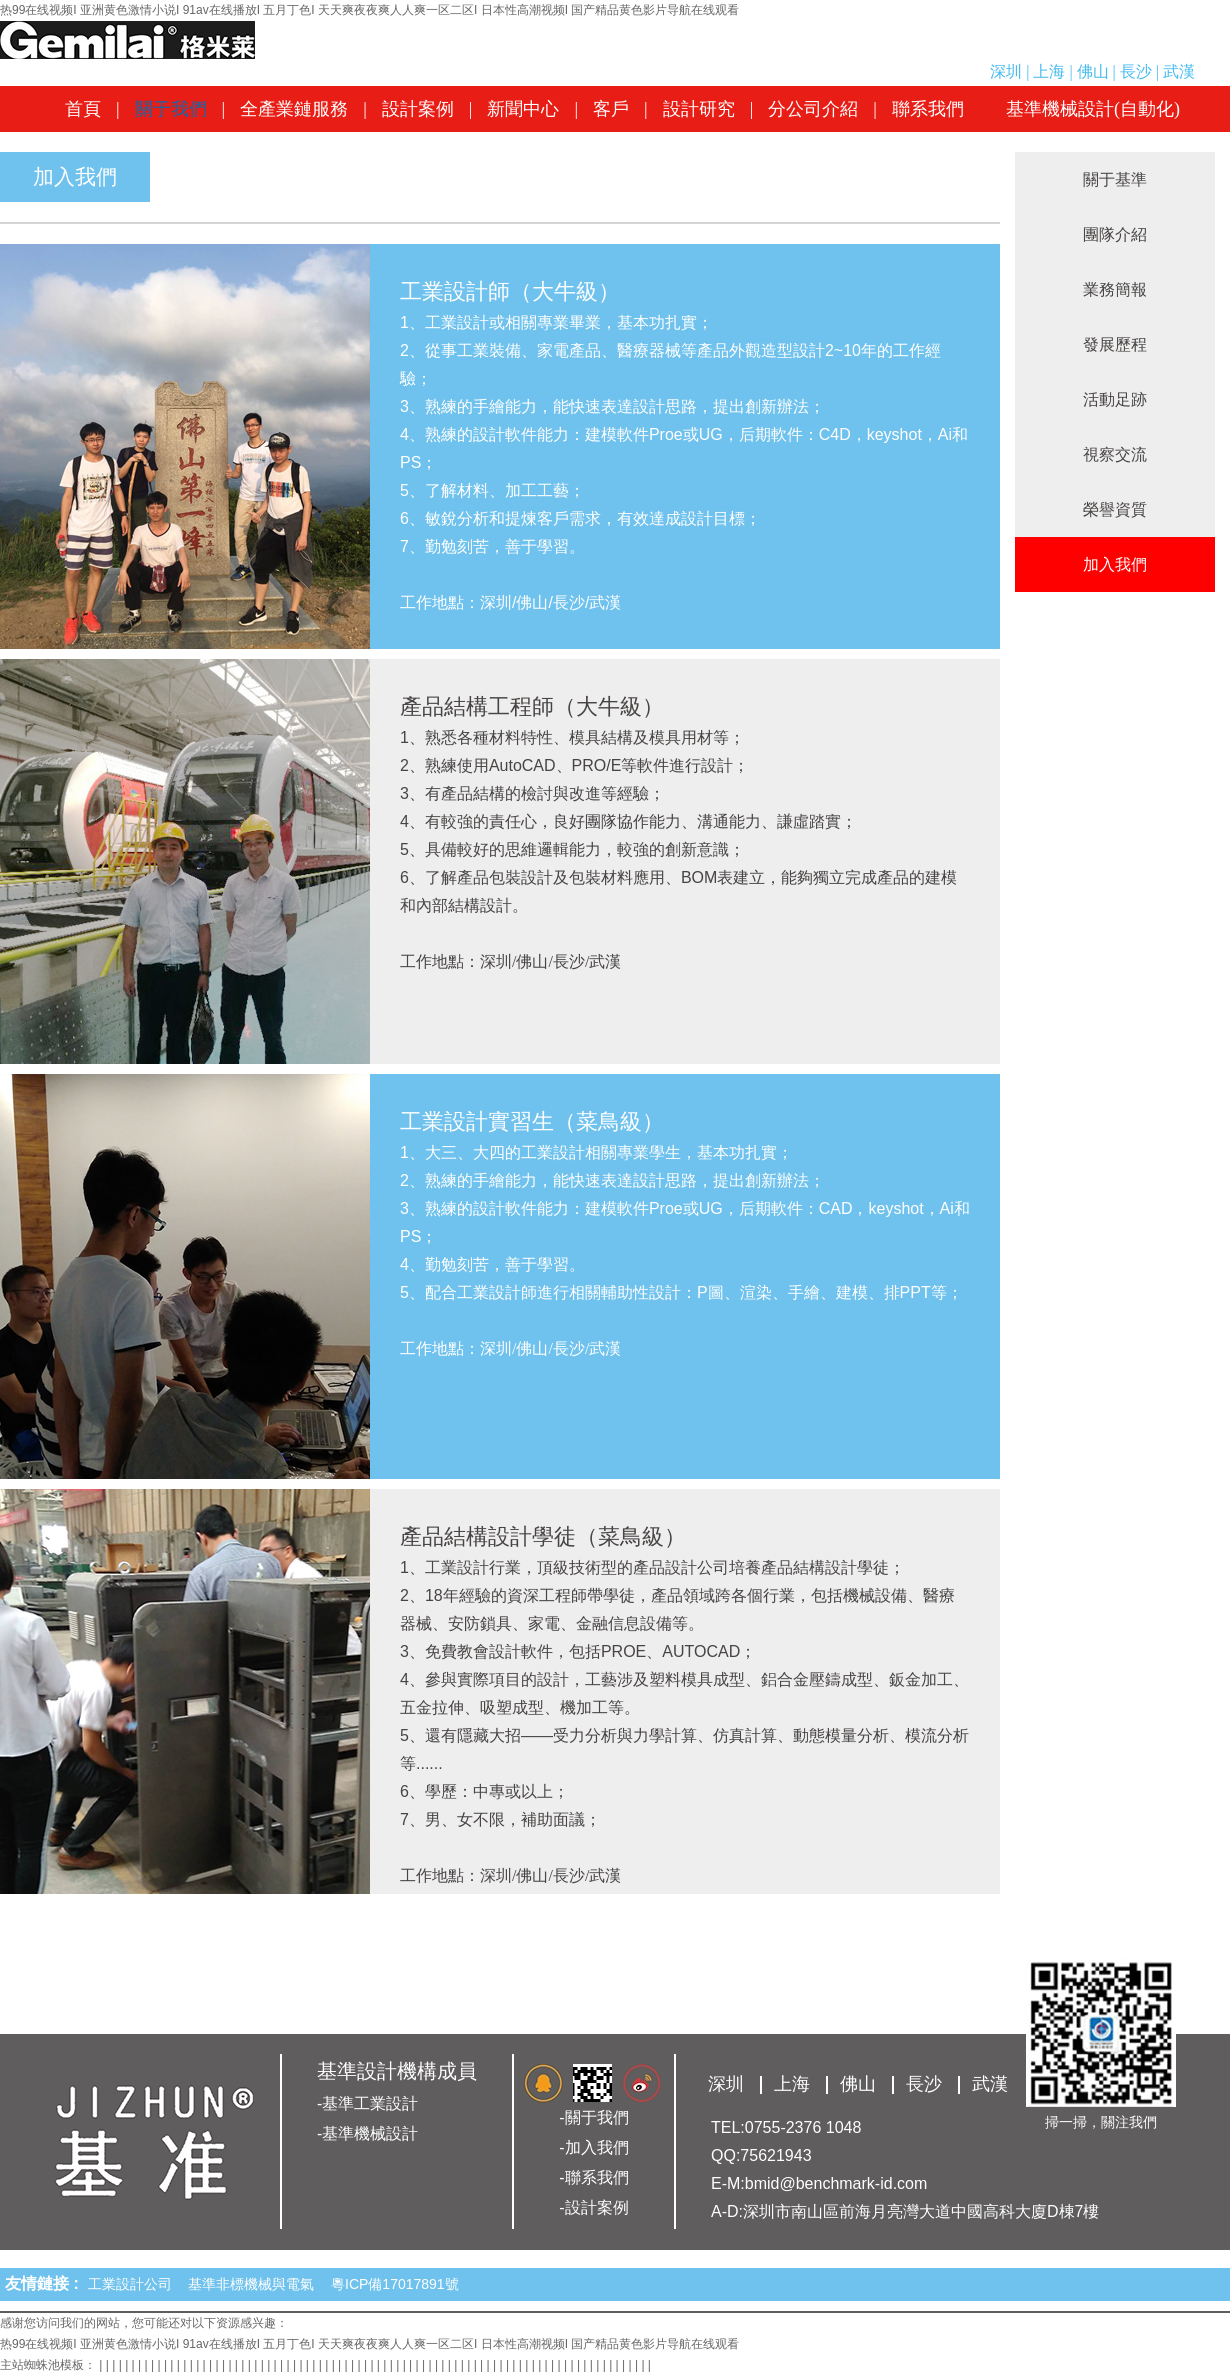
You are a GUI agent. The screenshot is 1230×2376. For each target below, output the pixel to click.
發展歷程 (1115, 344)
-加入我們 (593, 2147)
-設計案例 (593, 2207)
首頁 (83, 109)
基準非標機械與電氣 (255, 2284)
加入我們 (1115, 564)
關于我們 (171, 109)
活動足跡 (1115, 399)
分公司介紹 (813, 109)
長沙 (1136, 71)
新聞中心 (523, 109)
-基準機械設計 (367, 2133)
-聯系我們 (593, 2177)
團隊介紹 (1115, 234)
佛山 (1093, 71)
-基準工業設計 (367, 2103)
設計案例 (418, 109)
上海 (1049, 71)
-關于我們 (593, 2117)
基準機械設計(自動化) (1093, 109)
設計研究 (699, 109)
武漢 (1179, 71)
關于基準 (1115, 179)
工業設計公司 (134, 2284)
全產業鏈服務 (294, 109)
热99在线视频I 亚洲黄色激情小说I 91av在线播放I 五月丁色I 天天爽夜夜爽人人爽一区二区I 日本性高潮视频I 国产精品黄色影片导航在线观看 (369, 10)
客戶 (611, 109)
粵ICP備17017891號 (395, 2284)
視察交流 (1115, 454)
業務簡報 (1115, 289)
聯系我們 (928, 109)
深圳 (1006, 71)
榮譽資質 (1115, 509)
